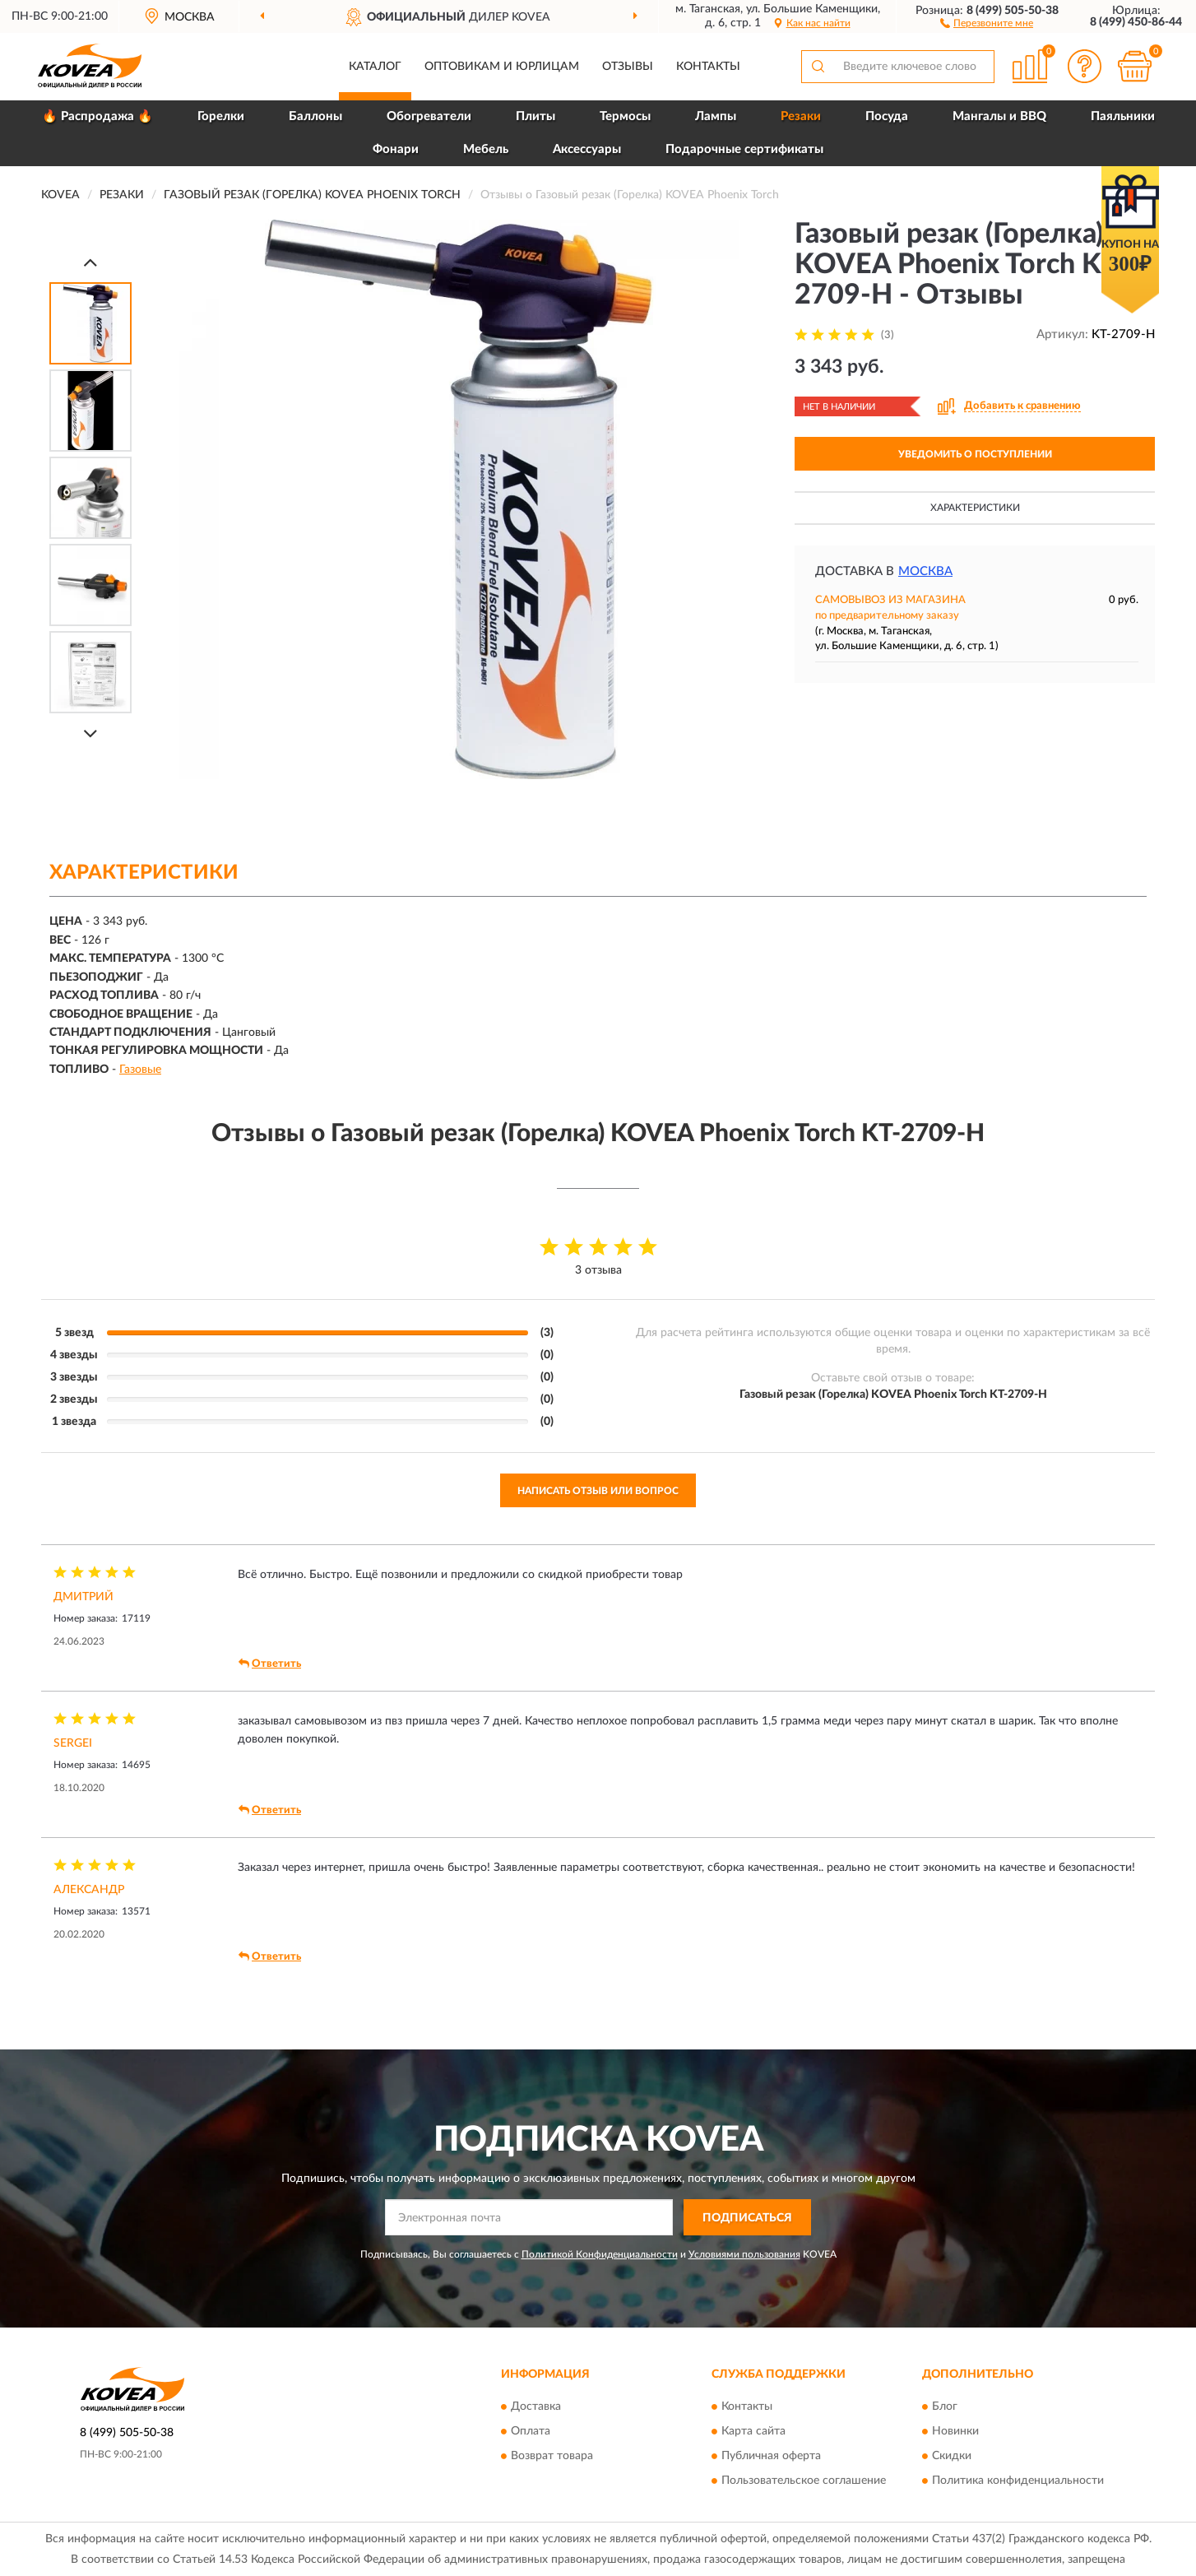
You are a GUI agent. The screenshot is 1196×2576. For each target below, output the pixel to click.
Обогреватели (429, 116)
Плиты (535, 116)
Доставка (536, 2406)
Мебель (485, 149)
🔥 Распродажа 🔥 (97, 116)
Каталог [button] (375, 66)
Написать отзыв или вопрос (598, 1491)
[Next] (90, 733)
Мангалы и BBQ (999, 116)
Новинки (955, 2431)
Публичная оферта (771, 2456)
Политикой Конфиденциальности (600, 2254)
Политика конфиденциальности (1018, 2480)
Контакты (708, 66)
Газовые (140, 1069)
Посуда (886, 116)
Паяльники (1123, 116)
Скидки (951, 2456)
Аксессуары (587, 149)
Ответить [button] (270, 1663)
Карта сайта (753, 2431)
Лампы (715, 116)
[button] (986, 22)
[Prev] (90, 262)
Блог (944, 2406)
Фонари (396, 149)
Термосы (625, 116)
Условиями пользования (744, 2254)
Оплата (530, 2431)
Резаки (801, 116)
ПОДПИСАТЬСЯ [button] (747, 2218)
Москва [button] (925, 571)
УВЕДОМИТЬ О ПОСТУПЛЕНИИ (975, 454)
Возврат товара (552, 2456)
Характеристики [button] (975, 508)
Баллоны (315, 116)
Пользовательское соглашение (803, 2480)
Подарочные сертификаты (744, 149)
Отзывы (627, 66)
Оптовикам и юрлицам (501, 66)
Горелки (220, 116)
